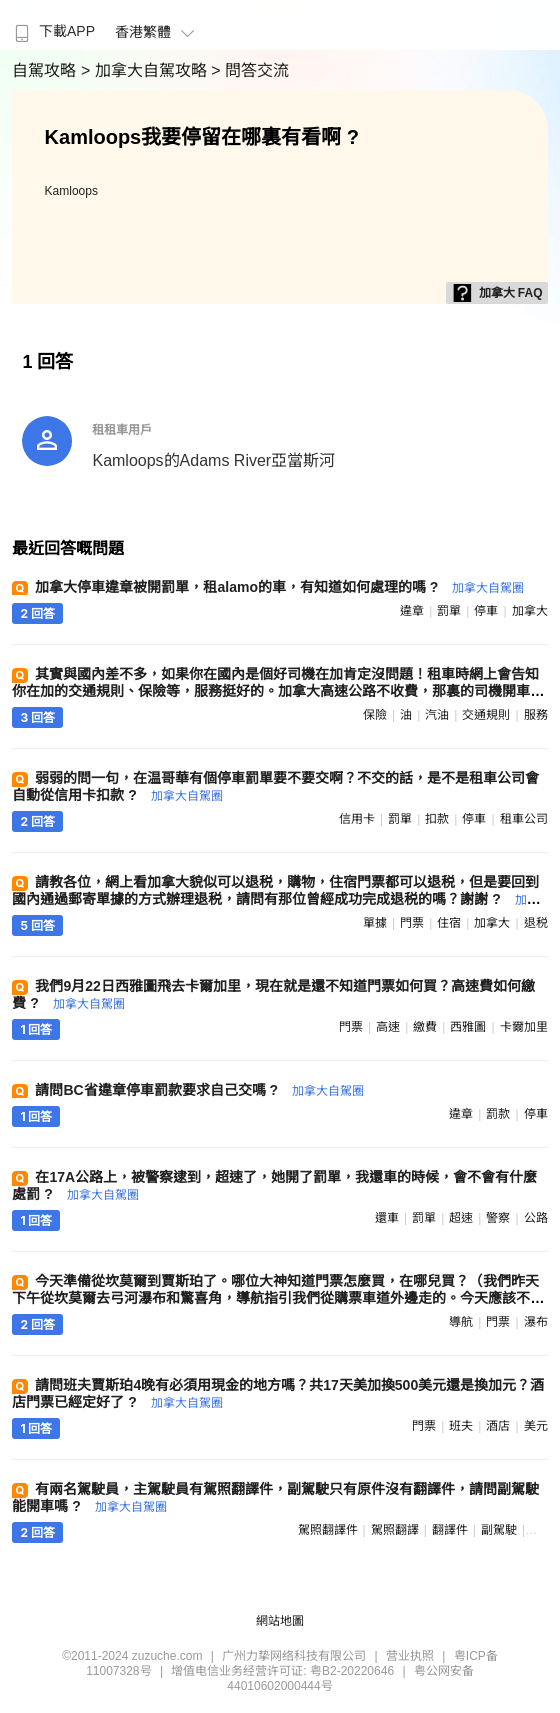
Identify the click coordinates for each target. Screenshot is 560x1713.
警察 (498, 1218)
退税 (536, 923)
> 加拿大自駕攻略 (146, 70)
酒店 (498, 1426)
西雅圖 (468, 1027)
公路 (536, 1218)
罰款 (498, 1114)
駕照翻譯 (395, 1530)
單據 (375, 923)
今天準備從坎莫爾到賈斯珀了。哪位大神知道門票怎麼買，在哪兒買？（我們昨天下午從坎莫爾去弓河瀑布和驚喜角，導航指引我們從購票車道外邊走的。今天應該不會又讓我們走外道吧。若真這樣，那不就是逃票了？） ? (278, 1298)
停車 (486, 611)
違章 (412, 611)
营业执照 (410, 1656)
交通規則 (486, 715)
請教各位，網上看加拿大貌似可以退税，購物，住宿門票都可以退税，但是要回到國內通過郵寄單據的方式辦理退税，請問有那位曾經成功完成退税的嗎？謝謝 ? (275, 898)
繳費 (425, 1027)
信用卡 (357, 819)
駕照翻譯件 (328, 1530)
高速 (388, 1027)
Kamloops (71, 191)
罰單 (449, 611)
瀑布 (536, 1322)
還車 (387, 1218)
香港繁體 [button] (157, 32)
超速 (461, 1218)
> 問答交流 (250, 70)
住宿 (449, 923)
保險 (375, 715)
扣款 (437, 819)
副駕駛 (499, 1530)
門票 (412, 923)
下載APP (52, 31)
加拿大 (530, 611)
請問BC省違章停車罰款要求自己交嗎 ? (199, 1090)
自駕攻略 (46, 70)
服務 (536, 715)
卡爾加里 (524, 1027)
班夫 (461, 1426)
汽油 (437, 715)
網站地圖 (280, 1621)
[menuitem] (52, 25)
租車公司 (524, 819)
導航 (461, 1322)
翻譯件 (450, 1530)
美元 (536, 1426)
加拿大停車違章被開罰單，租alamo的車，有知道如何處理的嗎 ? (279, 587)
